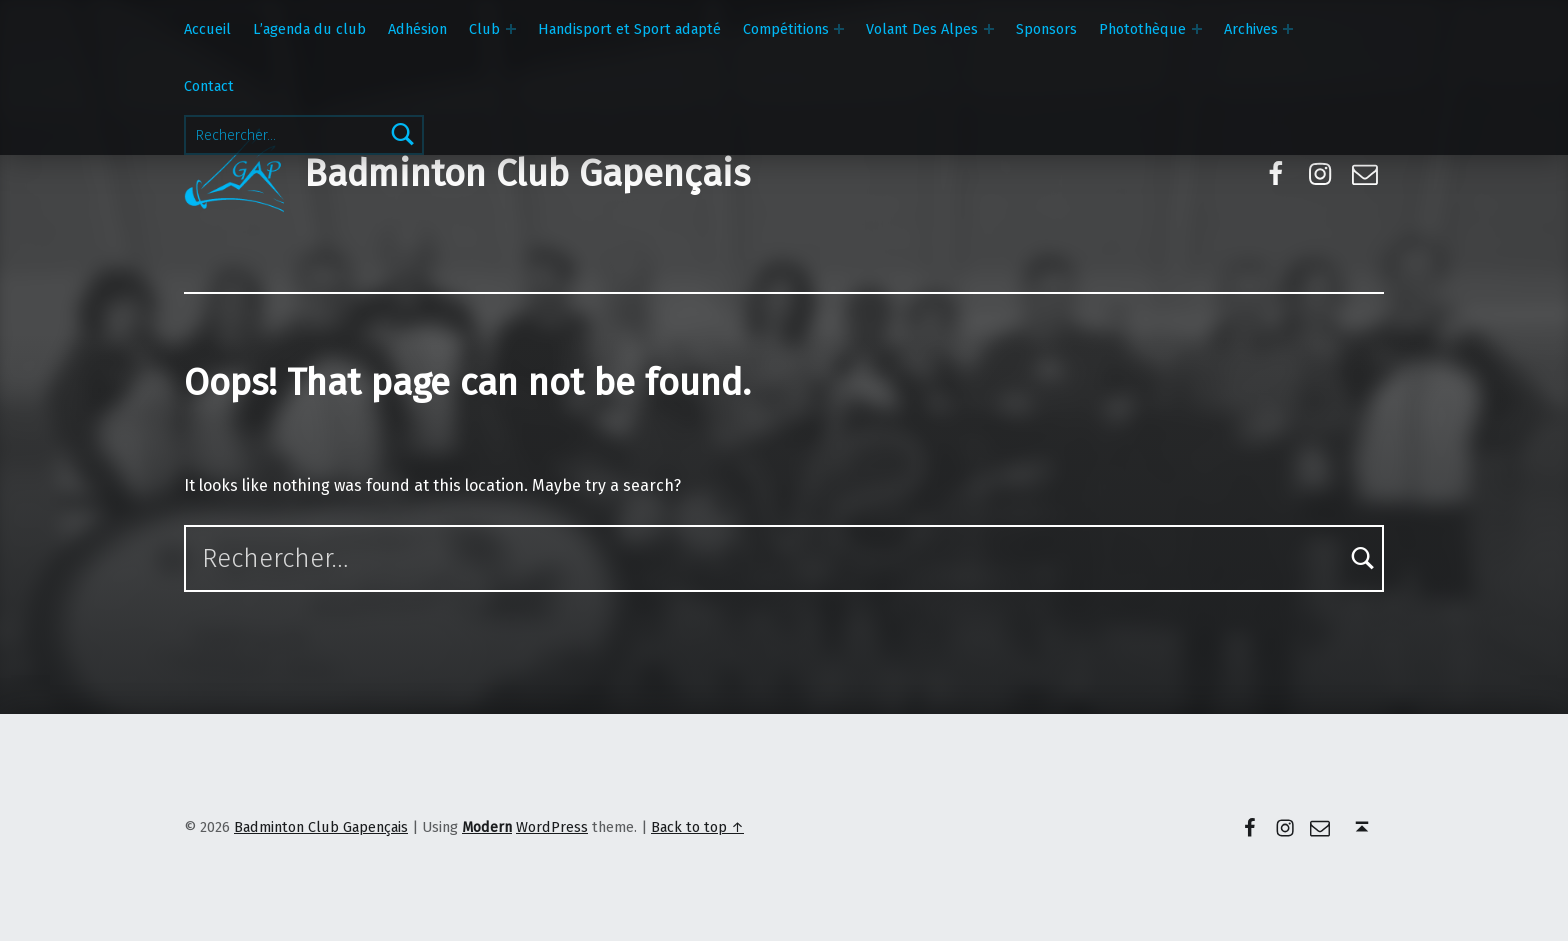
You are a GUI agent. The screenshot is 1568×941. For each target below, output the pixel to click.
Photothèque (1142, 29)
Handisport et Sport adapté (629, 29)
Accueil (207, 29)
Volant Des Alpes (922, 29)
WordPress (552, 827)
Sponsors (1046, 29)
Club (484, 29)
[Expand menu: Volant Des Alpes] (989, 29)
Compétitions (786, 29)
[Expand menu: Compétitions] (839, 29)
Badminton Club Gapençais (527, 174)
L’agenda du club (309, 29)
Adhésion (417, 29)
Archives (1251, 29)
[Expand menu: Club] (511, 29)
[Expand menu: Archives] (1288, 29)
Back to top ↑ (697, 827)
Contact (209, 86)
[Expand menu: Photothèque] (1197, 29)
